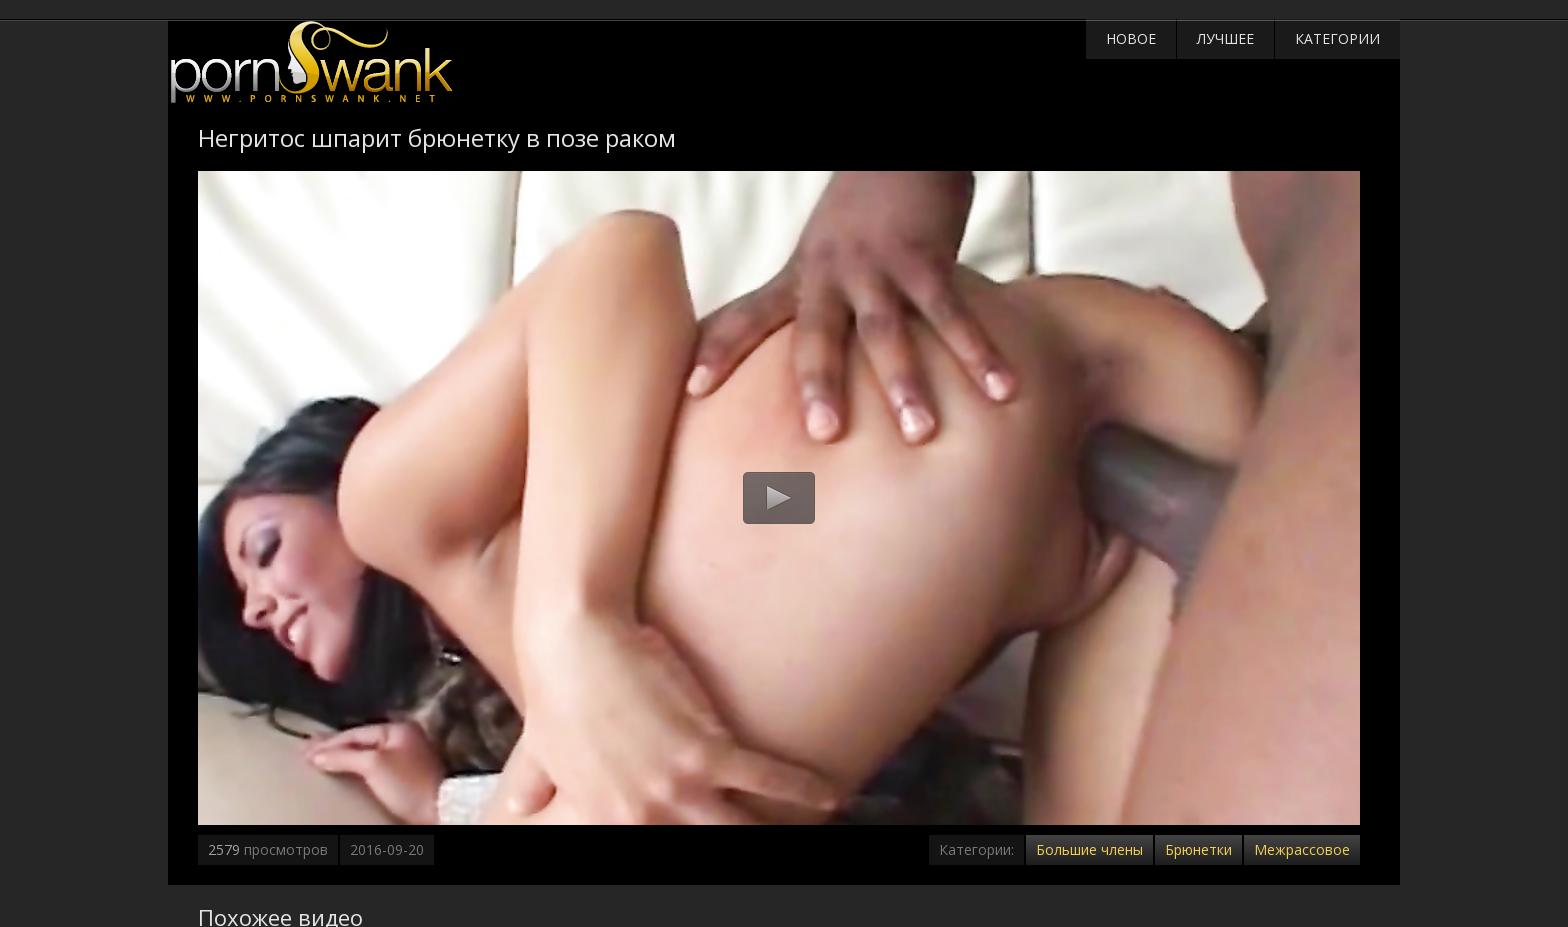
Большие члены (1089, 849)
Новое (1131, 38)
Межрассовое (1302, 849)
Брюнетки (1198, 849)
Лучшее (1225, 38)
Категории (1337, 38)
